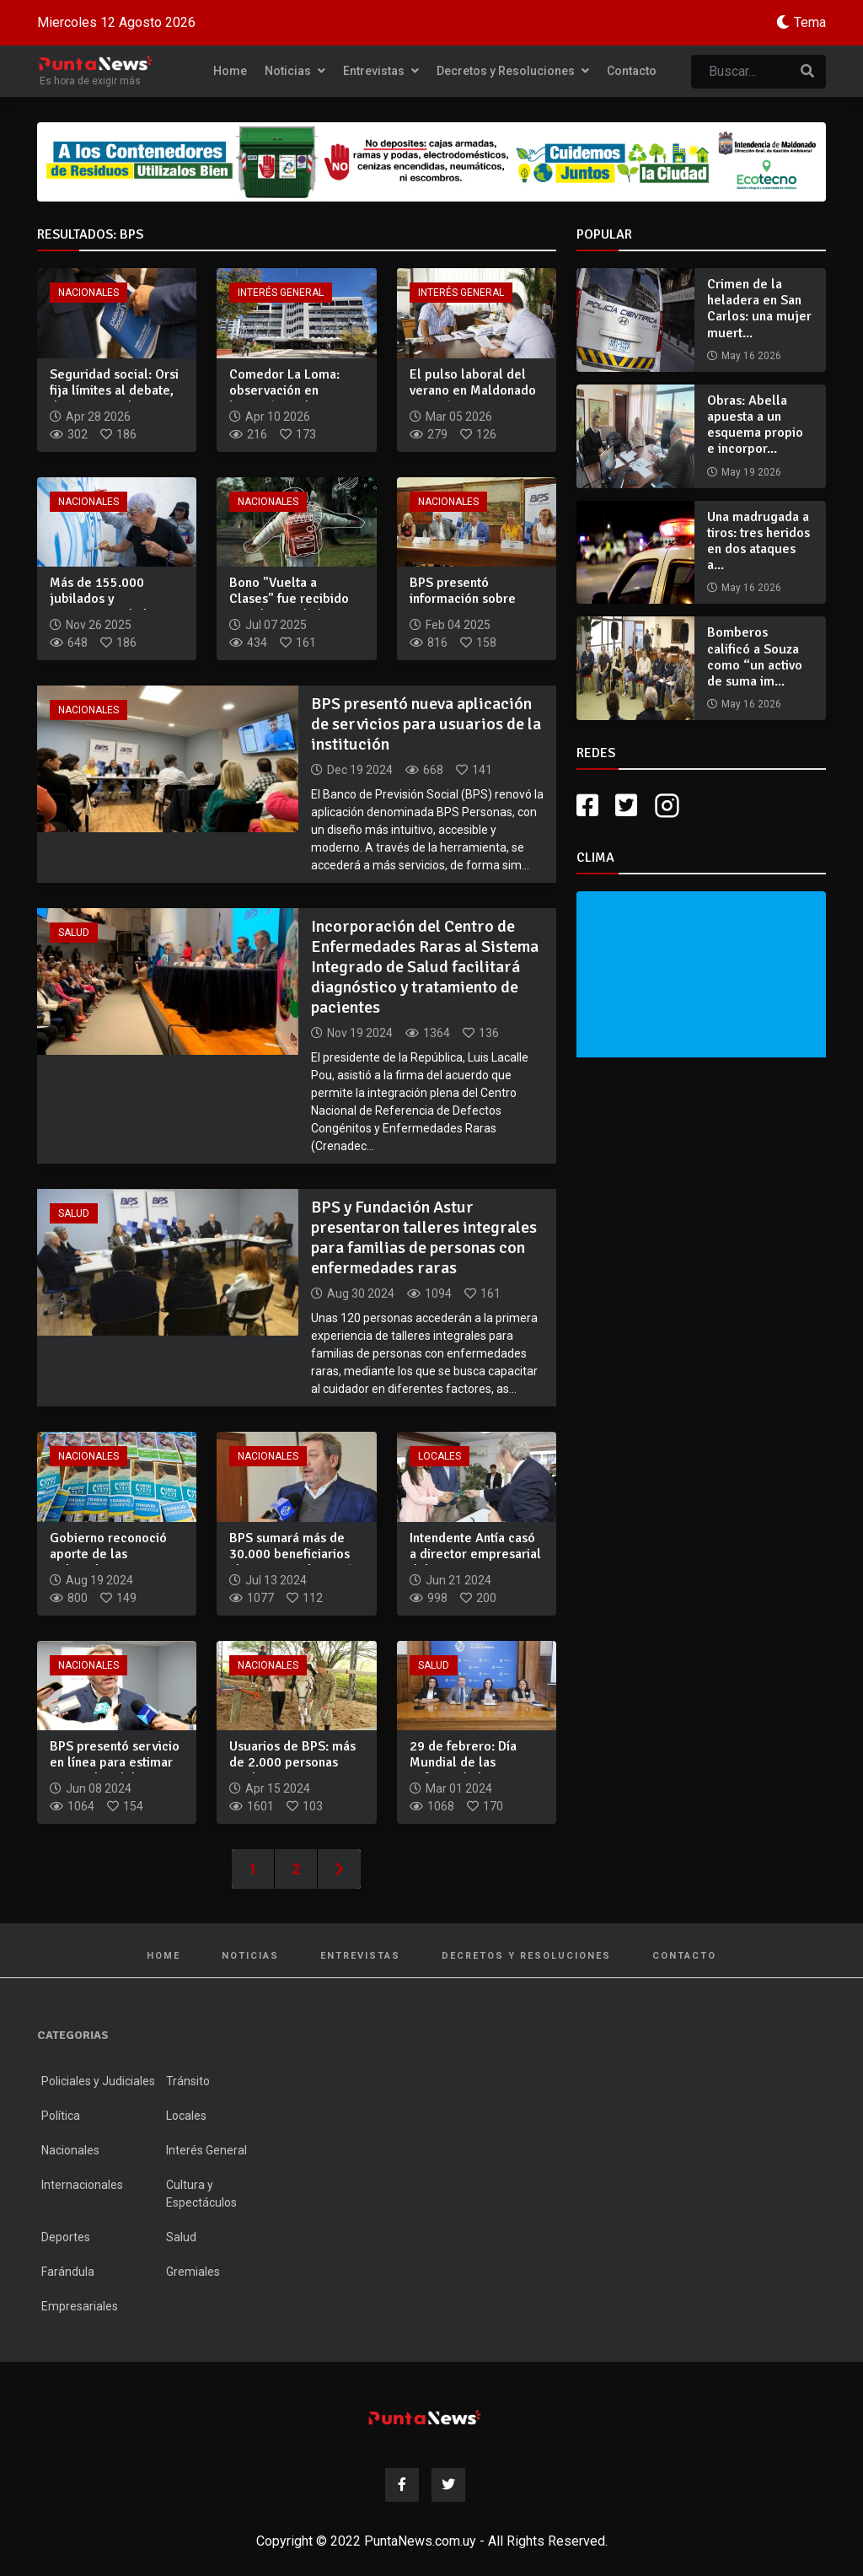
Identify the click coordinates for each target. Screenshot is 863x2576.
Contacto (632, 71)
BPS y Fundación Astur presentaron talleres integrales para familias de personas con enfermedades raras (424, 1237)
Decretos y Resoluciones (513, 71)
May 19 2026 (751, 472)
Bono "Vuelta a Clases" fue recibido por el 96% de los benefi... (289, 607)
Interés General (281, 292)
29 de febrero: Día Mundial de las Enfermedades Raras (470, 1762)
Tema (810, 22)
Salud (73, 932)
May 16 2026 (751, 356)
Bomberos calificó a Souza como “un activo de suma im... (754, 657)
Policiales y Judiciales (98, 2081)
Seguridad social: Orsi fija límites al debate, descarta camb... (114, 390)
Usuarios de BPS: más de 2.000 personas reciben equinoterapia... (292, 1771)
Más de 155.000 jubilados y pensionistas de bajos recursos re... (112, 607)
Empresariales (79, 2306)
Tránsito (188, 2081)
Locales (439, 1456)
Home (230, 71)
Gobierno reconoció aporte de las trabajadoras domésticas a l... (108, 1562)
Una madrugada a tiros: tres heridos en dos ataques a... (758, 541)
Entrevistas (381, 71)
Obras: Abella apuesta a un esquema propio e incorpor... (755, 425)
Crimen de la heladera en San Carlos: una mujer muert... (759, 308)
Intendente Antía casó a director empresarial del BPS (475, 1554)
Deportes (65, 2237)
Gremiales (193, 2271)
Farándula (67, 2271)
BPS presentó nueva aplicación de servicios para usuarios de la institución (426, 724)
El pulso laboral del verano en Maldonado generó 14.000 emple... (473, 399)
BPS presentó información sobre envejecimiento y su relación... (468, 607)
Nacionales (88, 292)
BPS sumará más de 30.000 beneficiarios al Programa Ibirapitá (290, 1554)
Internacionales (82, 2184)
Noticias (295, 71)
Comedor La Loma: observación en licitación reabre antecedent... (284, 399)
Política (60, 2115)
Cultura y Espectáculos (201, 2193)
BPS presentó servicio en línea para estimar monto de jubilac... (115, 1762)
